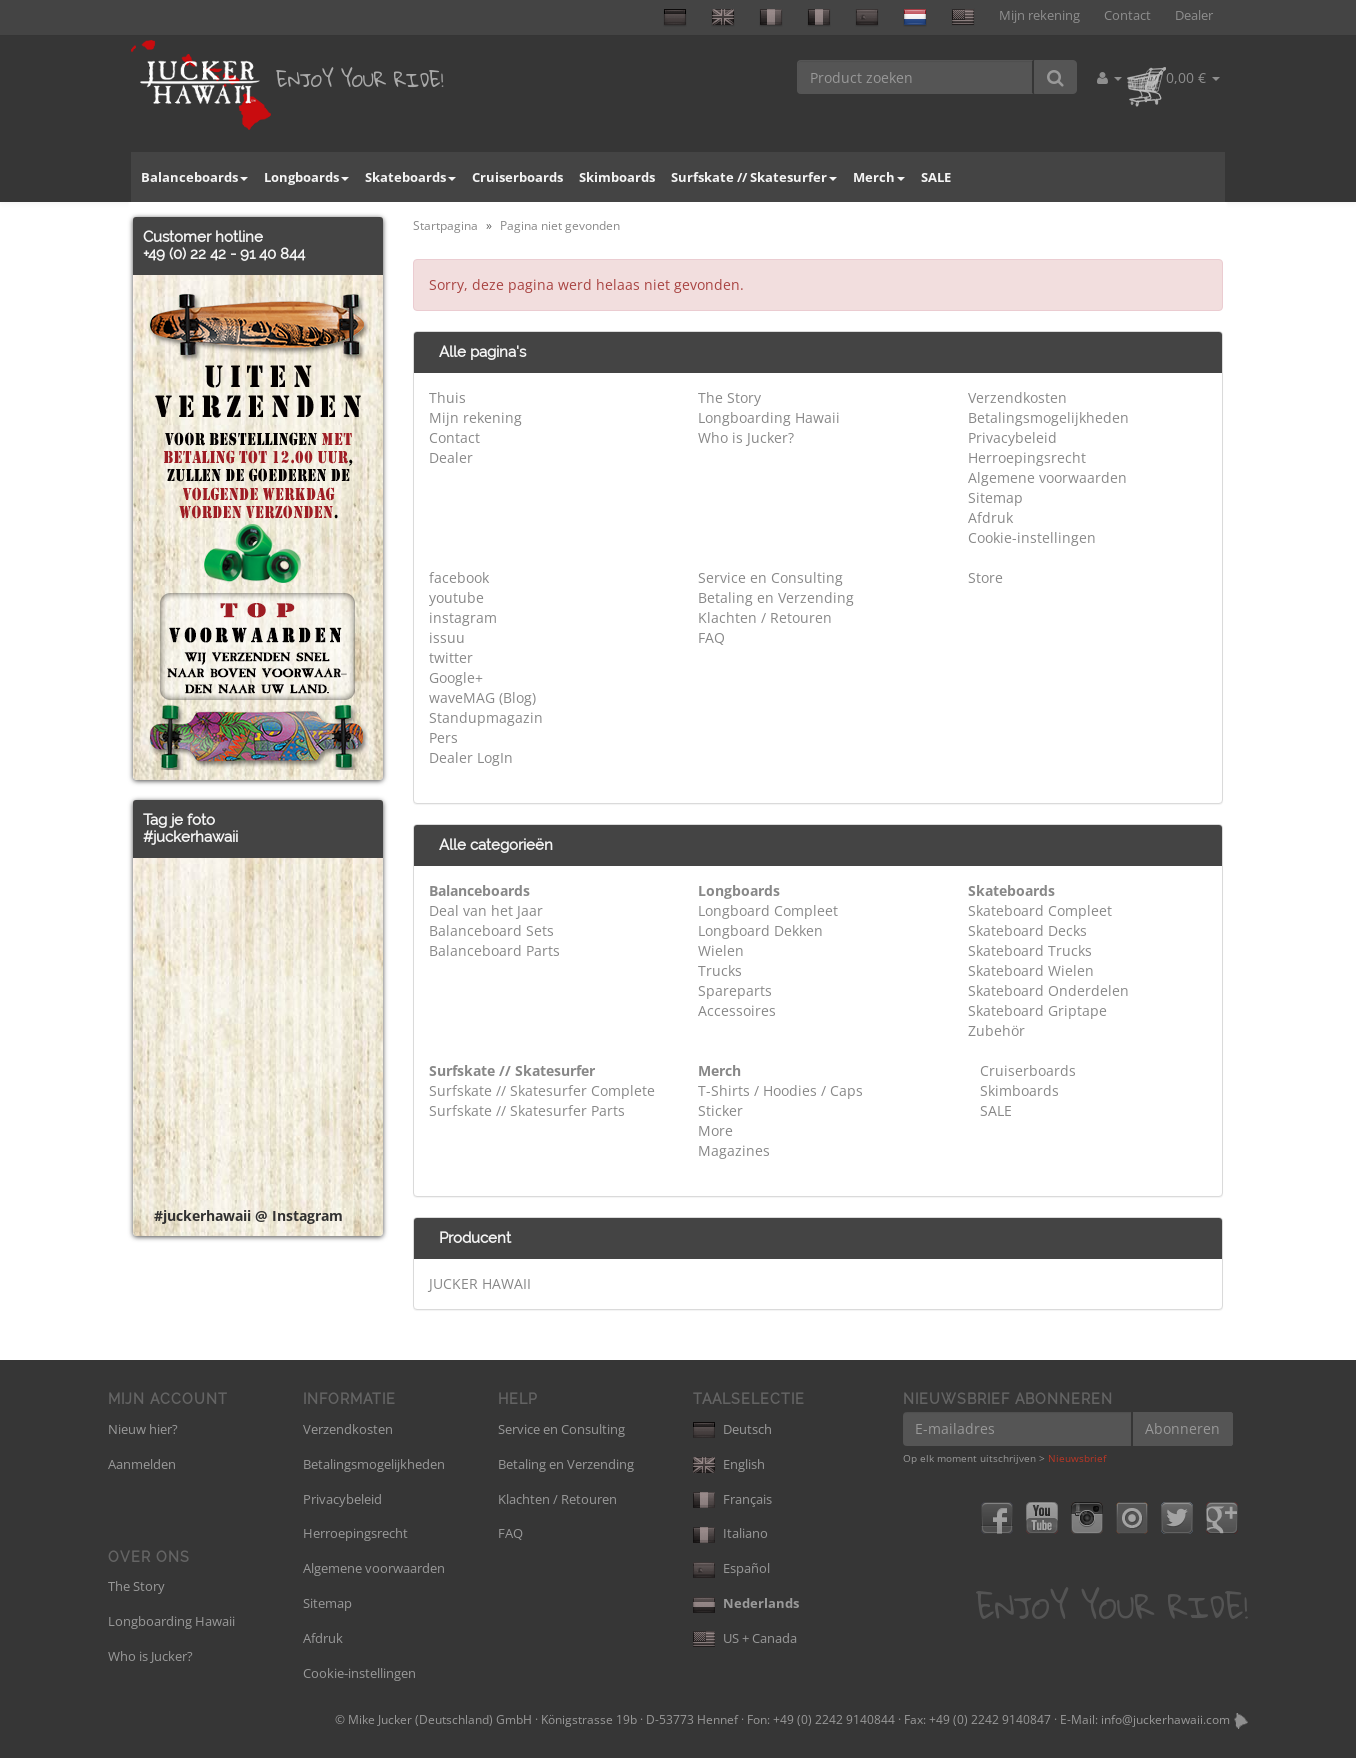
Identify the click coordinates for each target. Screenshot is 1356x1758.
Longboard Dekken (760, 930)
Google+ (456, 677)
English (729, 1464)
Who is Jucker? (746, 437)
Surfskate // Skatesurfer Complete (542, 1090)
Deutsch (732, 1429)
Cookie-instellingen (1032, 537)
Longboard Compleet (768, 910)
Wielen (721, 950)
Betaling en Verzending (776, 597)
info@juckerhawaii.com (1165, 1719)
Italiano (730, 1533)
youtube (456, 597)
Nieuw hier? (143, 1429)
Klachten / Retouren (765, 617)
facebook (459, 577)
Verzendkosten (1017, 397)
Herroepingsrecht (1027, 457)
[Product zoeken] (915, 77)
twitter (451, 657)
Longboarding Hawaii (769, 417)
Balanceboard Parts (494, 950)
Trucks (720, 970)
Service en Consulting (770, 577)
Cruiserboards (517, 177)
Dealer (1194, 15)
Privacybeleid (1012, 437)
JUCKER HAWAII (480, 1283)
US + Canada (745, 1638)
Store (985, 577)
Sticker (720, 1110)
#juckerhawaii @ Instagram (248, 1215)
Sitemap (995, 497)
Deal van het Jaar (486, 910)
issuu (447, 637)
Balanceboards (194, 177)
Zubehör (996, 1030)
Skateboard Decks (1027, 930)
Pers (443, 737)
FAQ (711, 637)
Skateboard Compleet (1040, 910)
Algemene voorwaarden (1047, 477)
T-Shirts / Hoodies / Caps (780, 1090)
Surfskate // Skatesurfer (754, 177)
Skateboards (410, 177)
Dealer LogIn (471, 757)
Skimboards (617, 177)
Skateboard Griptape (1037, 1010)
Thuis (447, 397)
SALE (936, 177)
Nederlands (746, 1603)
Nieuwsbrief (1077, 1458)
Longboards (306, 177)
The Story (729, 397)
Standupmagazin (486, 717)
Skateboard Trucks (1030, 950)
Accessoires (737, 1010)
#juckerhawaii (190, 837)
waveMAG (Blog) (482, 697)
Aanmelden (142, 1464)
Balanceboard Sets (491, 930)
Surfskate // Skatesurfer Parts (527, 1110)
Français (732, 1499)
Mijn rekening (1039, 15)
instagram (463, 617)
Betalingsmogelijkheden (1048, 417)
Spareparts (735, 990)
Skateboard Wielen (1031, 970)
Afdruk (990, 517)
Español (731, 1568)
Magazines (734, 1150)
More (715, 1130)
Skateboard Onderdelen (1048, 990)
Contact (1127, 15)
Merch (879, 177)
